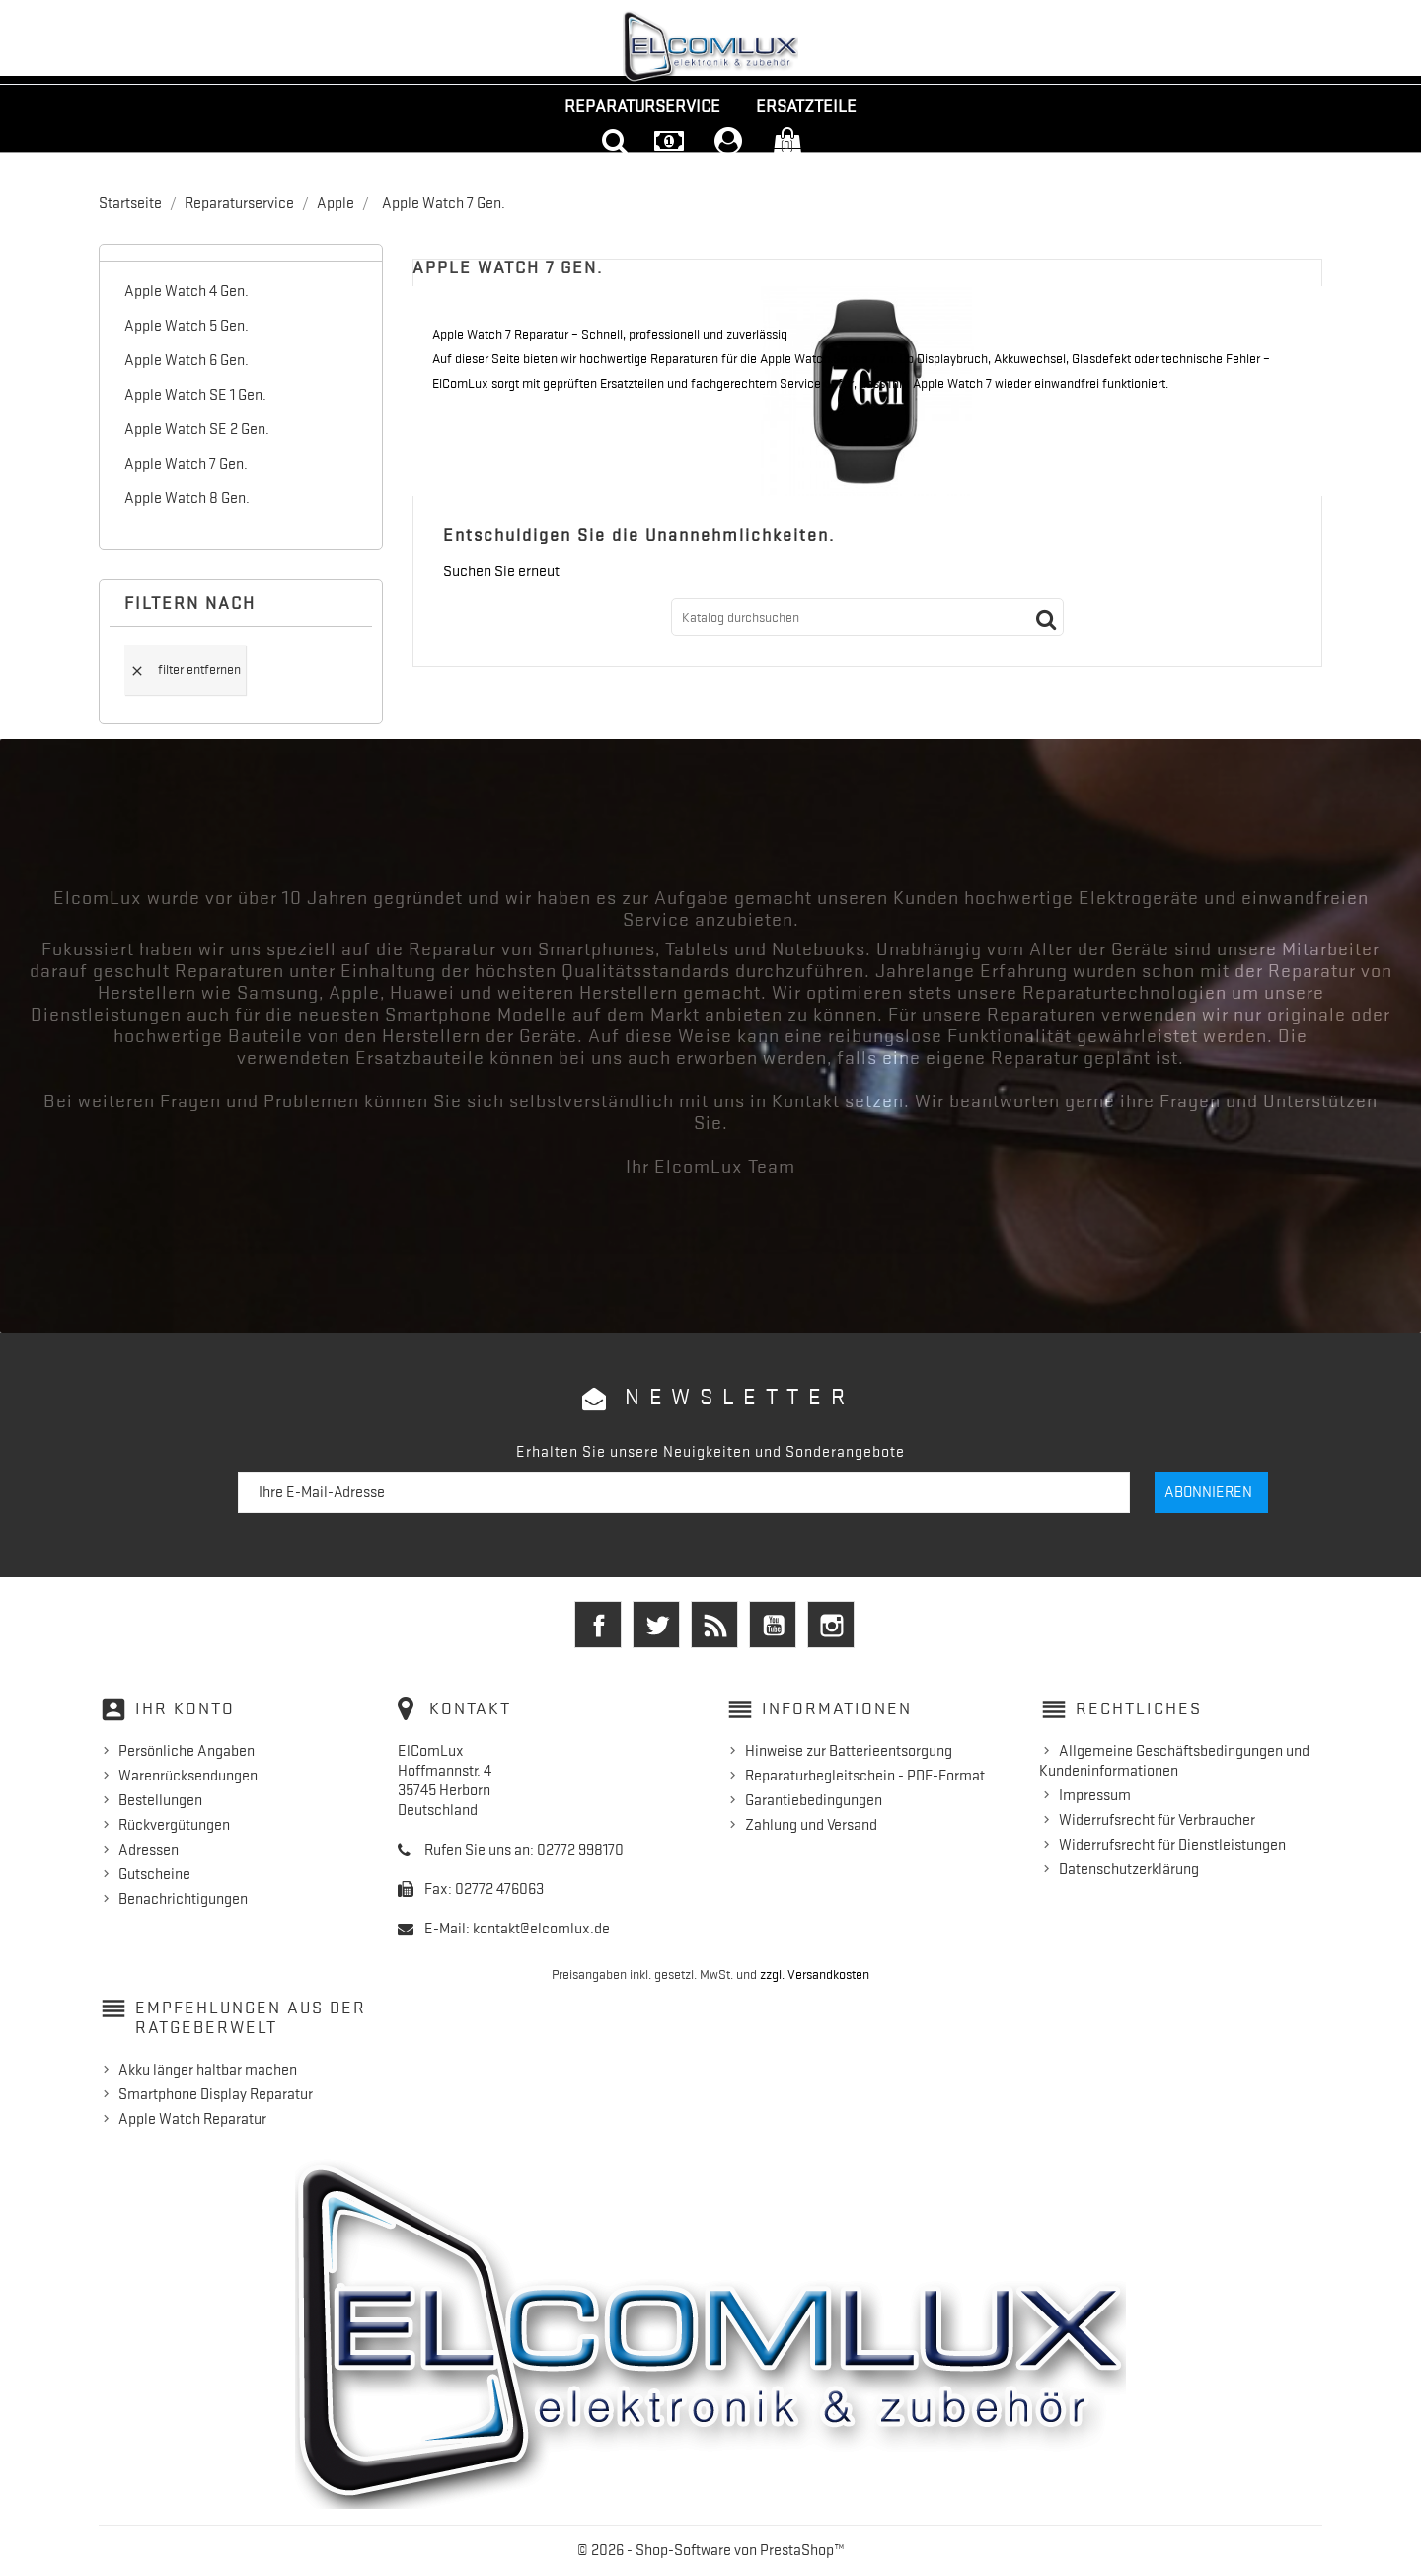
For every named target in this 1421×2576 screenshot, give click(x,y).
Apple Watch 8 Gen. (187, 498)
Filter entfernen (185, 670)
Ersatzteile (806, 105)
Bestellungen (160, 1800)
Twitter (656, 1624)
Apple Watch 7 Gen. (186, 464)
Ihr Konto (185, 1708)
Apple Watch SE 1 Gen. (195, 395)
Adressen (148, 1849)
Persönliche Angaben (186, 1751)
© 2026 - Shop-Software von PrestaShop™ (711, 2550)
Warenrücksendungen (188, 1775)
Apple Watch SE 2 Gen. (196, 429)
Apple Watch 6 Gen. (186, 360)
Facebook (598, 1624)
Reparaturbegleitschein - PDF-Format (865, 1775)
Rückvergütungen (174, 1825)
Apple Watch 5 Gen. (186, 326)
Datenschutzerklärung (1129, 1869)
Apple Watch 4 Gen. (186, 291)
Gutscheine (154, 1874)
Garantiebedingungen (813, 1800)
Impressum (1095, 1795)
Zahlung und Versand (811, 1825)
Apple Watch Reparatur (192, 2119)
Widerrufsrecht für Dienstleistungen (1172, 1845)
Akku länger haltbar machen (207, 2070)
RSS (714, 1624)
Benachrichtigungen (183, 1899)
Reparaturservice (642, 105)
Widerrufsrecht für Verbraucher (1157, 1820)
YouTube (772, 1624)
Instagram (831, 1624)
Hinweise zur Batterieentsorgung (848, 1751)
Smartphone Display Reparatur (215, 2094)
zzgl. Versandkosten (814, 1974)
